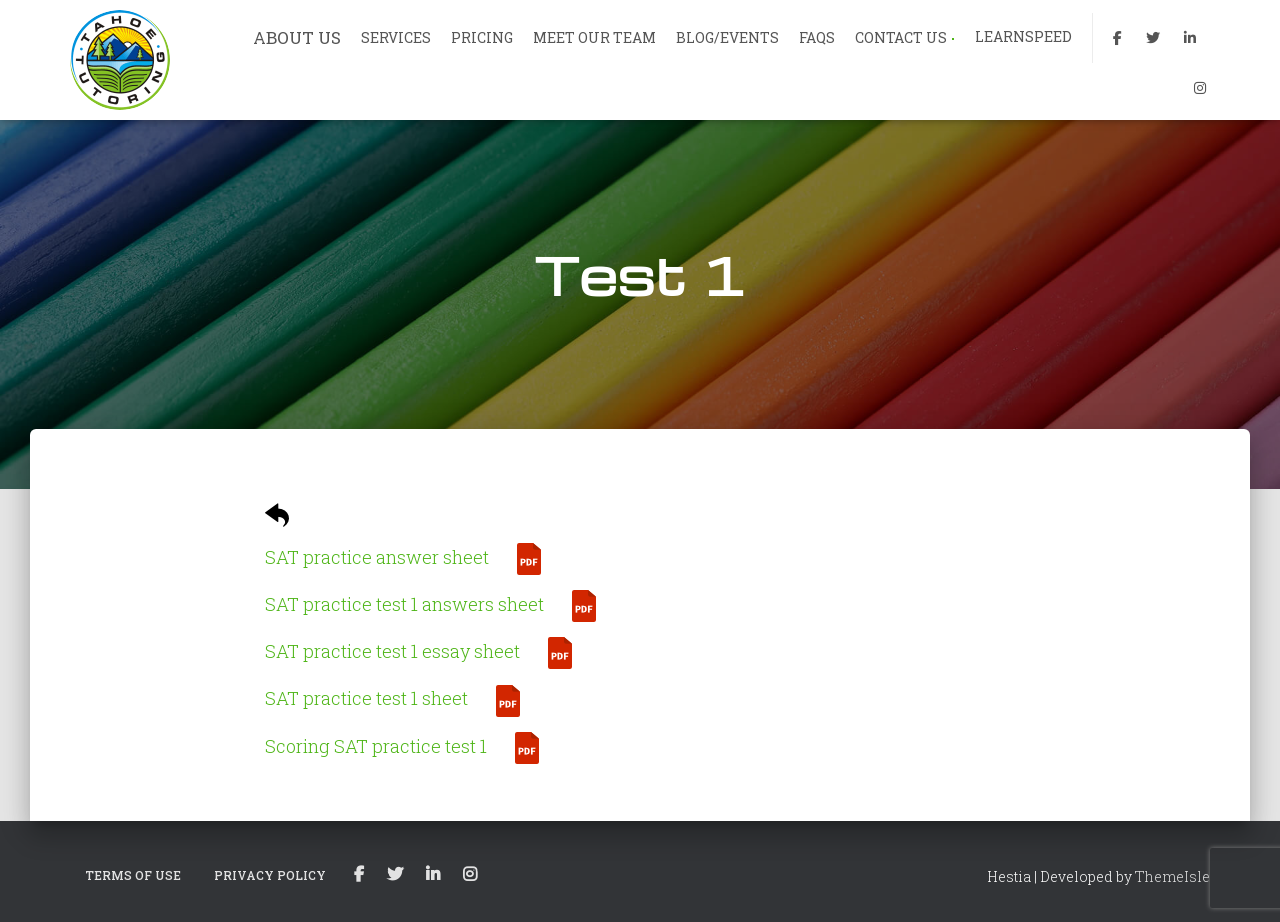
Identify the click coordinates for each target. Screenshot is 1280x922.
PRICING (482, 37)
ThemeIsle (1172, 876)
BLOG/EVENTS (727, 37)
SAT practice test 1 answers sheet (404, 604)
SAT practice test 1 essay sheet (392, 651)
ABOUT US (297, 37)
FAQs (817, 37)
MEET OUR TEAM (594, 37)
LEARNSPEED (1023, 36)
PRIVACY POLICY (270, 875)
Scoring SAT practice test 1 (376, 746)
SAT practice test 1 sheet (366, 698)
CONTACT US (904, 37)
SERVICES (396, 37)
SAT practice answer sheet (377, 557)
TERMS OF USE (133, 875)
